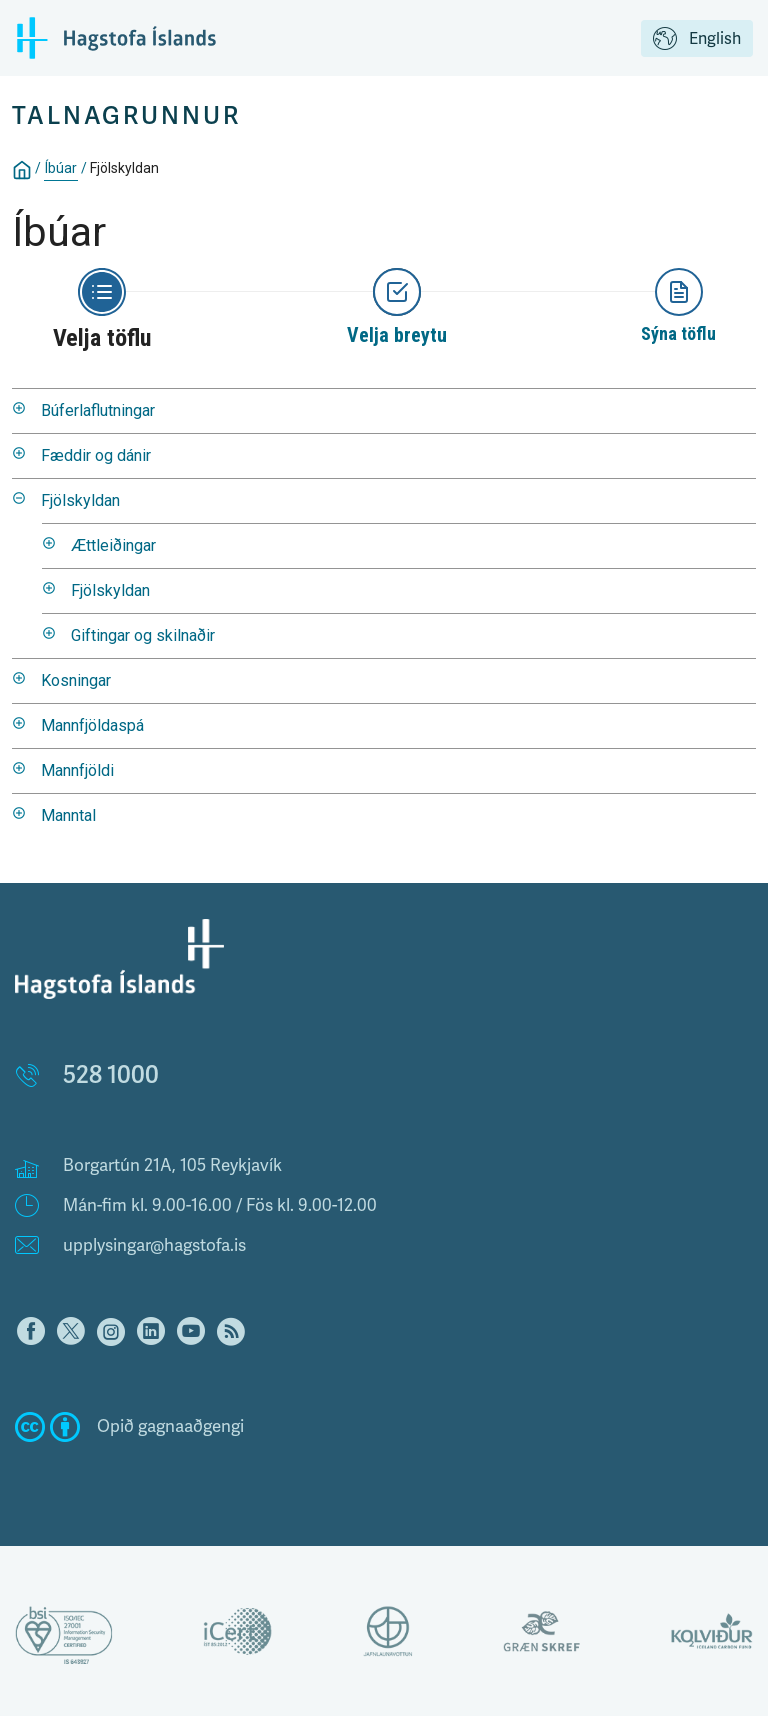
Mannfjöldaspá (92, 725)
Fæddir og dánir (96, 455)
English (697, 40)
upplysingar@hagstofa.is (154, 1245)
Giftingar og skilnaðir (143, 635)
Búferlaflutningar (98, 410)
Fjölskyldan (124, 168)
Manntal (68, 815)
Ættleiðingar (113, 545)
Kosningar (76, 680)
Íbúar (61, 168)
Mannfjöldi (77, 770)
